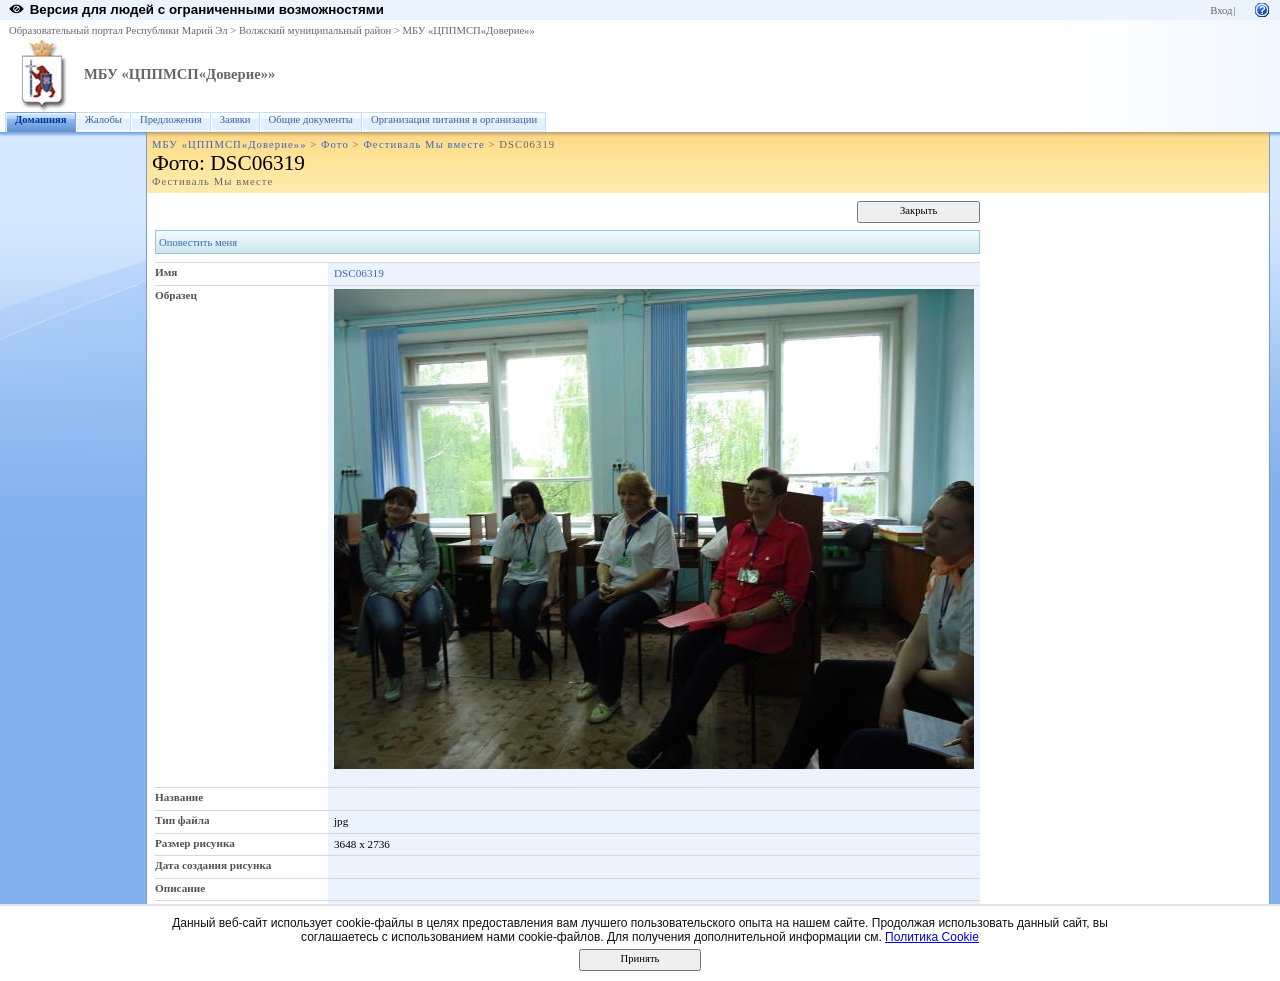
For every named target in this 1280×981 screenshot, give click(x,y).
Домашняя (41, 119)
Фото (335, 144)
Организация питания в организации (454, 119)
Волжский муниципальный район (315, 30)
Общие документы (311, 119)
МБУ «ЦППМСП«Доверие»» (469, 30)
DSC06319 (359, 273)
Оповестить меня (198, 242)
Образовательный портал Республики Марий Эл (118, 30)
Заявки (235, 119)
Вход (1221, 10)
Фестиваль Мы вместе (423, 144)
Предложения (171, 119)
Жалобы (103, 119)
